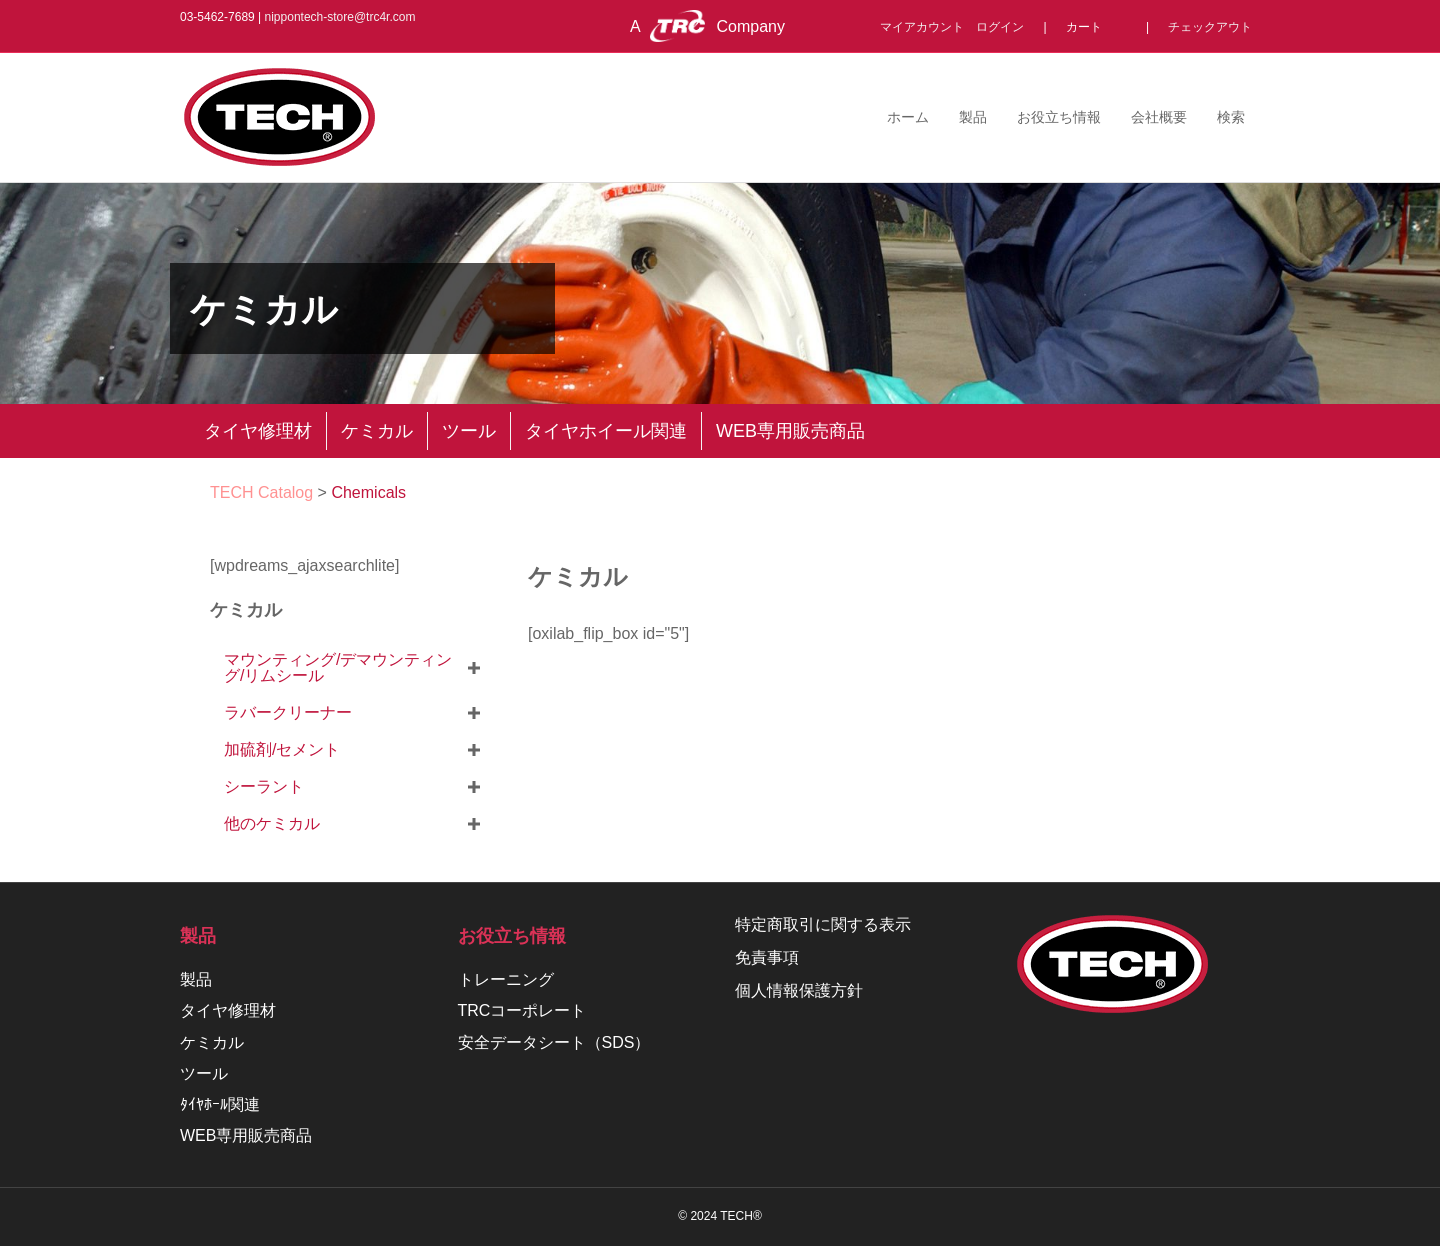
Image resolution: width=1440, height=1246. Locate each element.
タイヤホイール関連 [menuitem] (606, 431)
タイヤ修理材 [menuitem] (258, 431)
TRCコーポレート (522, 1010)
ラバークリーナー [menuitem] (288, 712)
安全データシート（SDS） (554, 1042)
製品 (973, 117)
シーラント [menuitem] (264, 786)
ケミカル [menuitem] (377, 431)
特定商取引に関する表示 (823, 924)
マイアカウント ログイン (958, 27)
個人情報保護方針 (799, 990)
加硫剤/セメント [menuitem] (282, 749)
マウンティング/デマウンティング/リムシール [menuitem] (338, 667)
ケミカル (578, 575)
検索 (1231, 117)
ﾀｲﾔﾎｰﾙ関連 (220, 1104)
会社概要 (1159, 117)
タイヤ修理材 (228, 1010)
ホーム (908, 117)
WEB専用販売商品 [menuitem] (790, 431)
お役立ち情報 (1059, 117)
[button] (474, 668)
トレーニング (506, 979)
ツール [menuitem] (469, 431)
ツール (204, 1073)
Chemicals (368, 492)
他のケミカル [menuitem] (272, 823)
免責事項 (767, 957)
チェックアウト (1210, 27)
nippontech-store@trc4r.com (340, 17)
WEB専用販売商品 (246, 1135)
